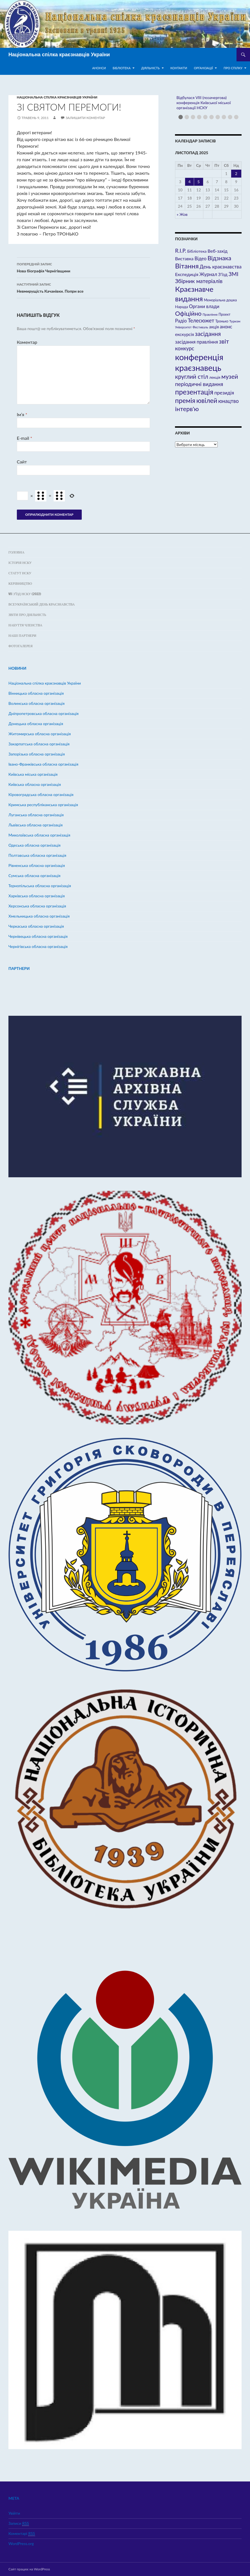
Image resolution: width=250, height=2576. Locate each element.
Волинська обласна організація (36, 703)
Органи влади (204, 306)
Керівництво (20, 583)
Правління (210, 314)
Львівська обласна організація (35, 824)
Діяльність (150, 68)
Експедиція (186, 274)
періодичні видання (199, 384)
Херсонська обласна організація (37, 905)
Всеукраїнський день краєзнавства (41, 604)
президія (224, 393)
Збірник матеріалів (198, 281)
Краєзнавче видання (194, 293)
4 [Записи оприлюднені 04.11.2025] (189, 181)
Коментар (27, 342)
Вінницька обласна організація (36, 693)
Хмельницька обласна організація (39, 916)
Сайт (22, 461)
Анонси (99, 68)
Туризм (234, 321)
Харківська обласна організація (36, 895)
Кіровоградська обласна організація (41, 794)
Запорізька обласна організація (36, 754)
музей (229, 376)
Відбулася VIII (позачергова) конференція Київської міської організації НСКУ (203, 102)
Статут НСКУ (19, 573)
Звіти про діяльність (27, 614)
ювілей (206, 400)
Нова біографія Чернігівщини (83, 267)
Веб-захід (218, 251)
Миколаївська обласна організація (39, 835)
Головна (16, 552)
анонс (226, 326)
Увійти (14, 2513)
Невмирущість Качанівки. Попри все (83, 287)
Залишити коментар (85, 118)
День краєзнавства (221, 267)
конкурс (184, 348)
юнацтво (228, 401)
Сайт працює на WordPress (29, 2569)
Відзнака (219, 257)
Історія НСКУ (19, 562)
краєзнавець (198, 368)
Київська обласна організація (34, 784)
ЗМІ (233, 273)
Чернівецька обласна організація (38, 936)
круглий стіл (191, 376)
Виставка (184, 258)
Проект (224, 314)
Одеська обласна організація (34, 845)
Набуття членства (25, 625)
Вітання (187, 266)
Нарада (181, 306)
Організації (203, 68)
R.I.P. (180, 251)
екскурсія (184, 334)
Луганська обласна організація (36, 814)
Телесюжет (201, 320)
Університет (183, 327)
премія (185, 400)
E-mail (24, 438)
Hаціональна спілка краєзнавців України (57, 97)
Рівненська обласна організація (36, 865)
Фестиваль (200, 327)
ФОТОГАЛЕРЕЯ (20, 646)
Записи (18, 2523)
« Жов (182, 214)
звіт (224, 341)
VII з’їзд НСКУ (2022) (24, 593)
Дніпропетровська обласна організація (43, 713)
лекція (215, 377)
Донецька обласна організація (35, 723)
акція (214, 326)
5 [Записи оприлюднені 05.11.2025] (198, 181)
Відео (200, 258)
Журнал (208, 274)
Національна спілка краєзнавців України (59, 54)
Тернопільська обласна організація (39, 885)
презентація (194, 392)
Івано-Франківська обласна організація (43, 764)
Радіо (181, 321)
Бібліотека (122, 68)
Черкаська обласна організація (36, 926)
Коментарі (21, 2533)
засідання (208, 333)
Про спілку (233, 68)
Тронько (221, 321)
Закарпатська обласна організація (38, 743)
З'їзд (223, 274)
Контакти (179, 68)
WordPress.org (21, 2543)
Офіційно (188, 313)
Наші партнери (22, 635)
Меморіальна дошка (220, 300)
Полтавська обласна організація (37, 855)
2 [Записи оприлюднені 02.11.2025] (236, 173)
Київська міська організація (33, 774)
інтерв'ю (187, 408)
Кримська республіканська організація (43, 804)
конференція (199, 357)
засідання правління (196, 342)
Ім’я (22, 414)
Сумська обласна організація (34, 875)
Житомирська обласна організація (39, 733)
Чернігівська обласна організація (38, 946)
